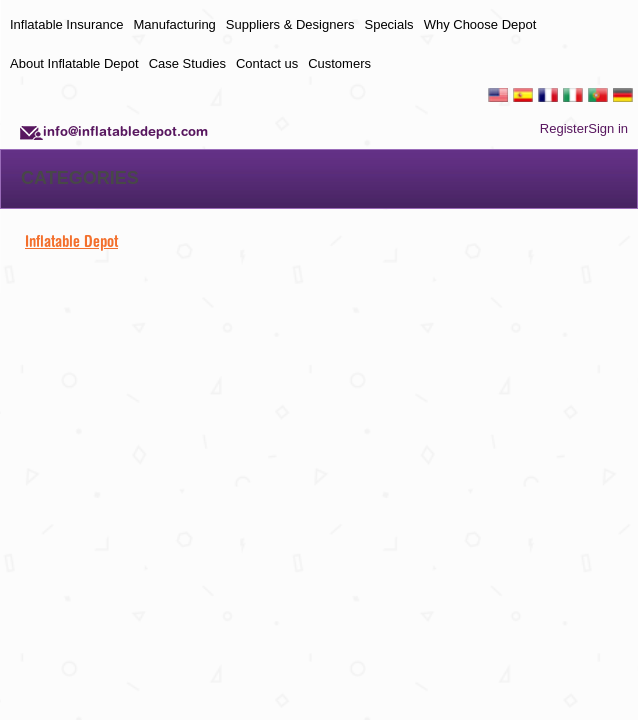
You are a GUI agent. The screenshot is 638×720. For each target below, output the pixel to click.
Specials (388, 24)
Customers (339, 63)
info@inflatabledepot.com (125, 131)
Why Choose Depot (480, 24)
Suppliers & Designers (290, 24)
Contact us (267, 63)
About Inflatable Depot (74, 63)
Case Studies (187, 63)
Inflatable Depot (71, 241)
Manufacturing (174, 24)
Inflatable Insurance (66, 24)
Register (564, 128)
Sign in (608, 128)
